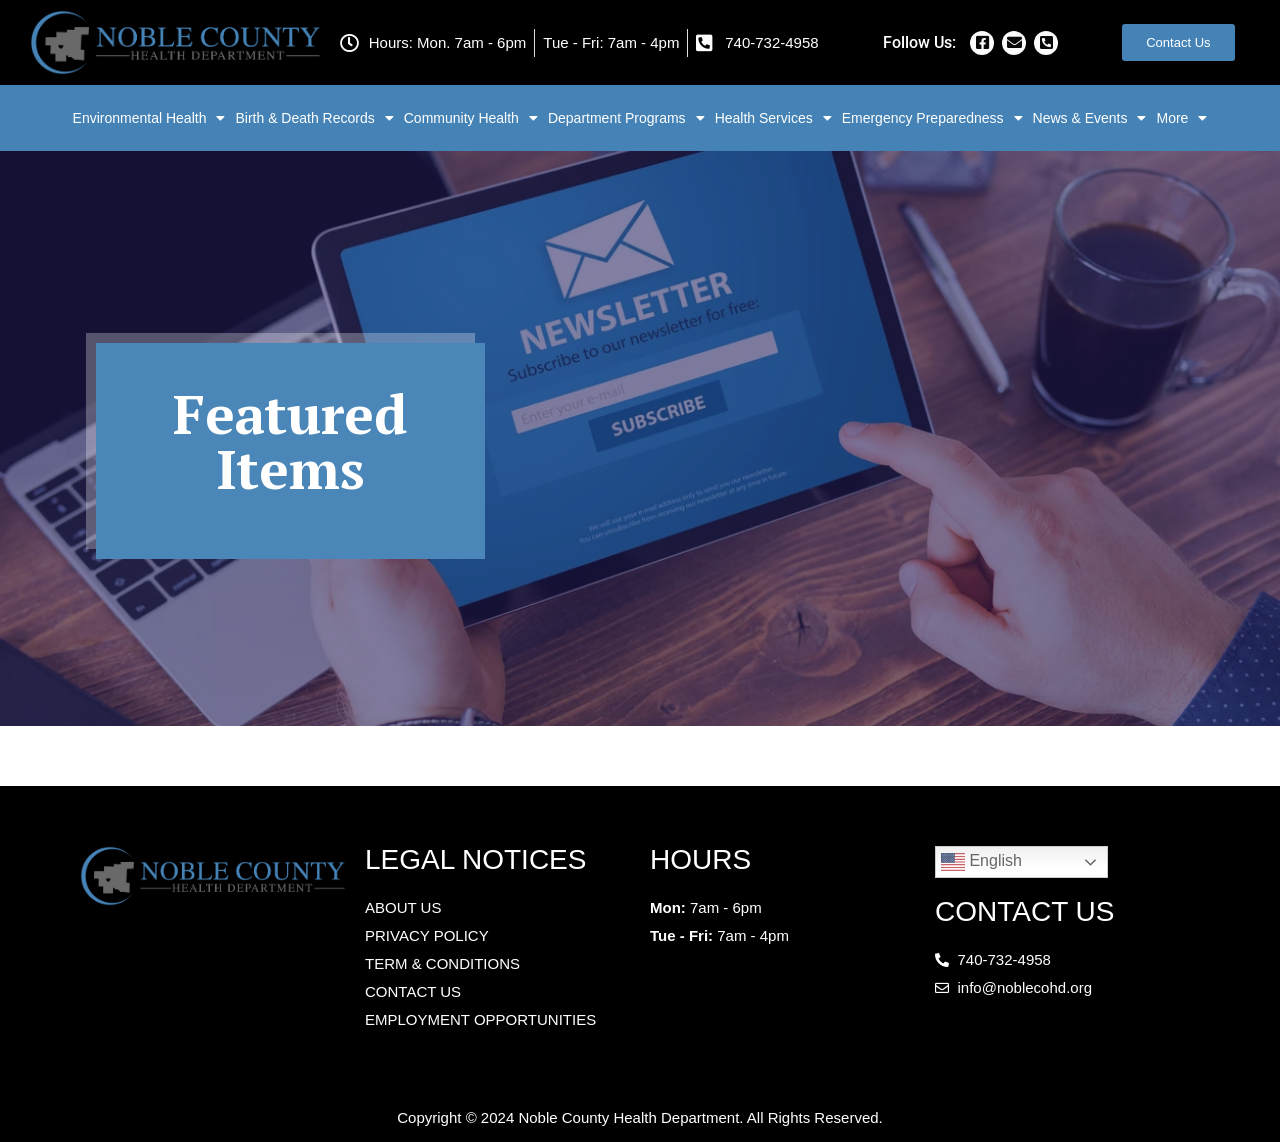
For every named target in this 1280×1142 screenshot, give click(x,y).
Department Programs (626, 118)
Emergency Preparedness (932, 118)
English (981, 862)
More (1181, 118)
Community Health (471, 118)
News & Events (1090, 118)
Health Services (773, 118)
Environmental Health (149, 118)
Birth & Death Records (314, 118)
